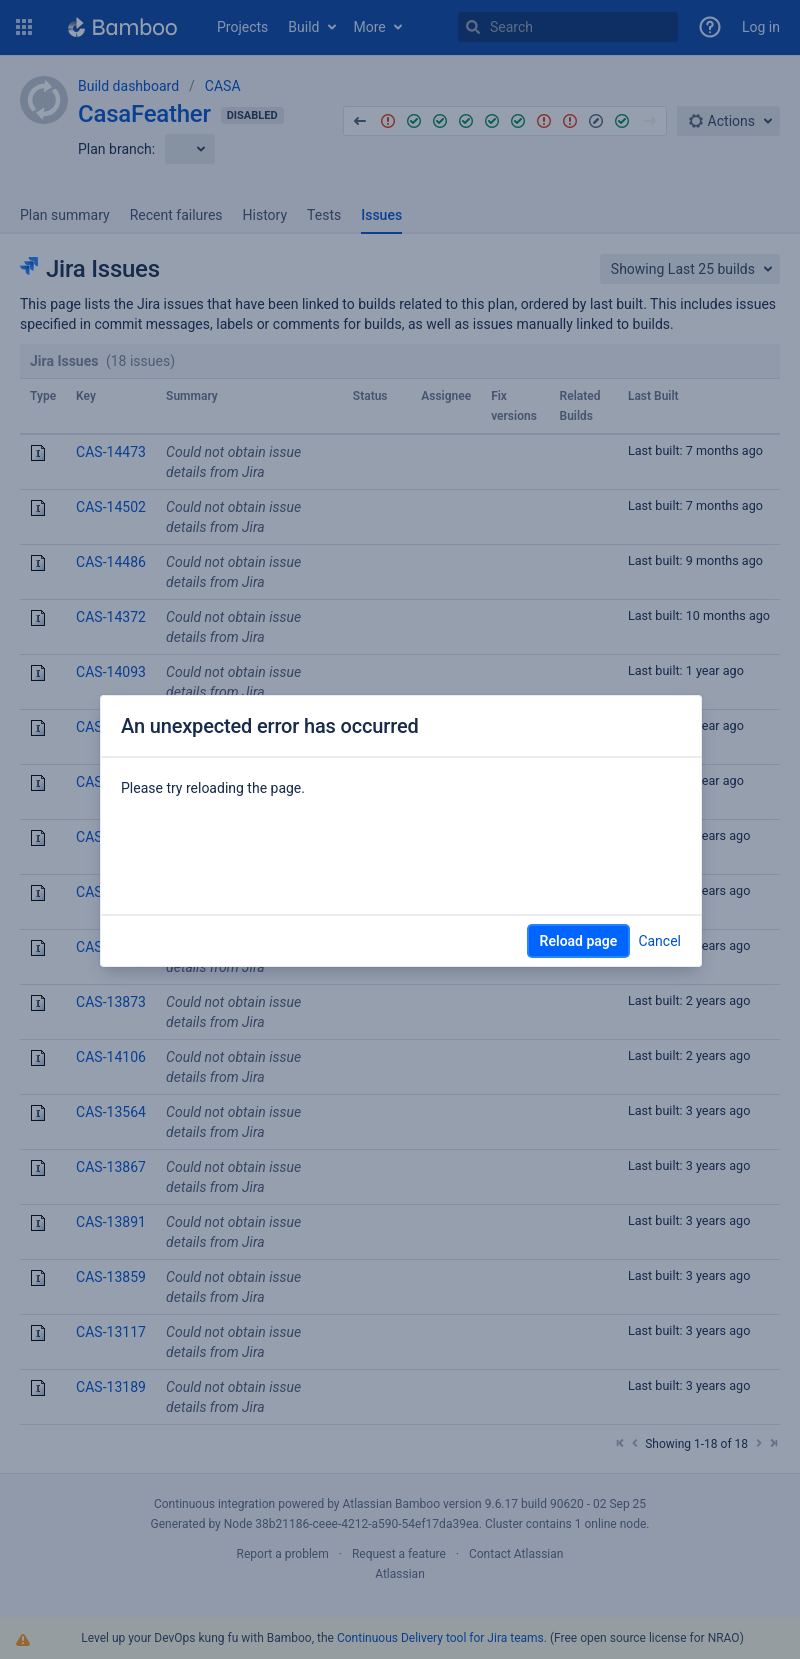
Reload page (579, 941)
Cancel (659, 941)
